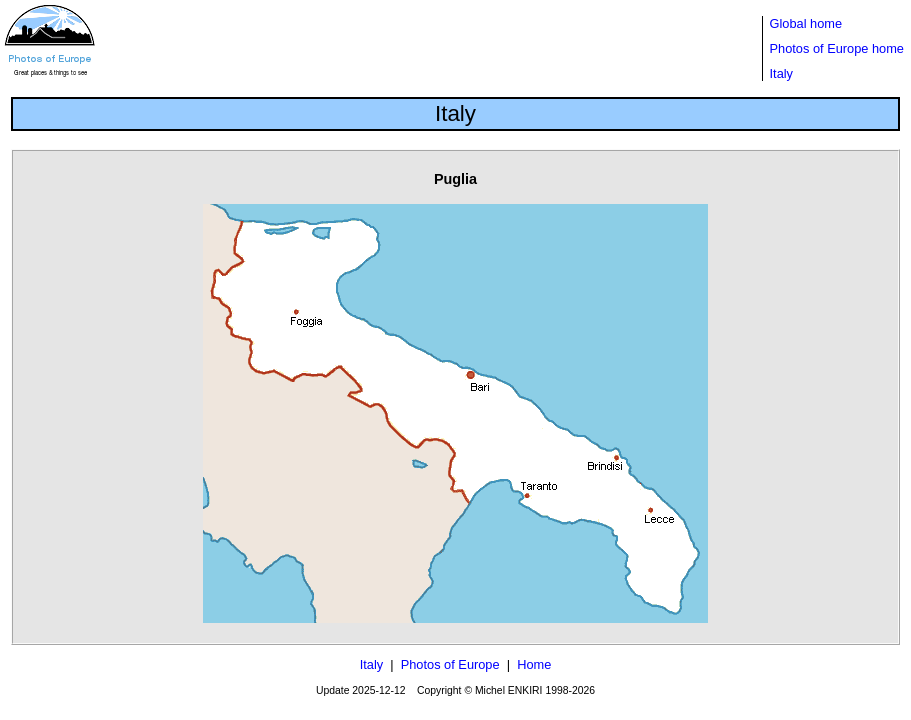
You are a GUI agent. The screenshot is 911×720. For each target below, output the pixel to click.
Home (534, 664)
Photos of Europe (450, 664)
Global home (806, 23)
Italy (781, 73)
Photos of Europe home (837, 48)
